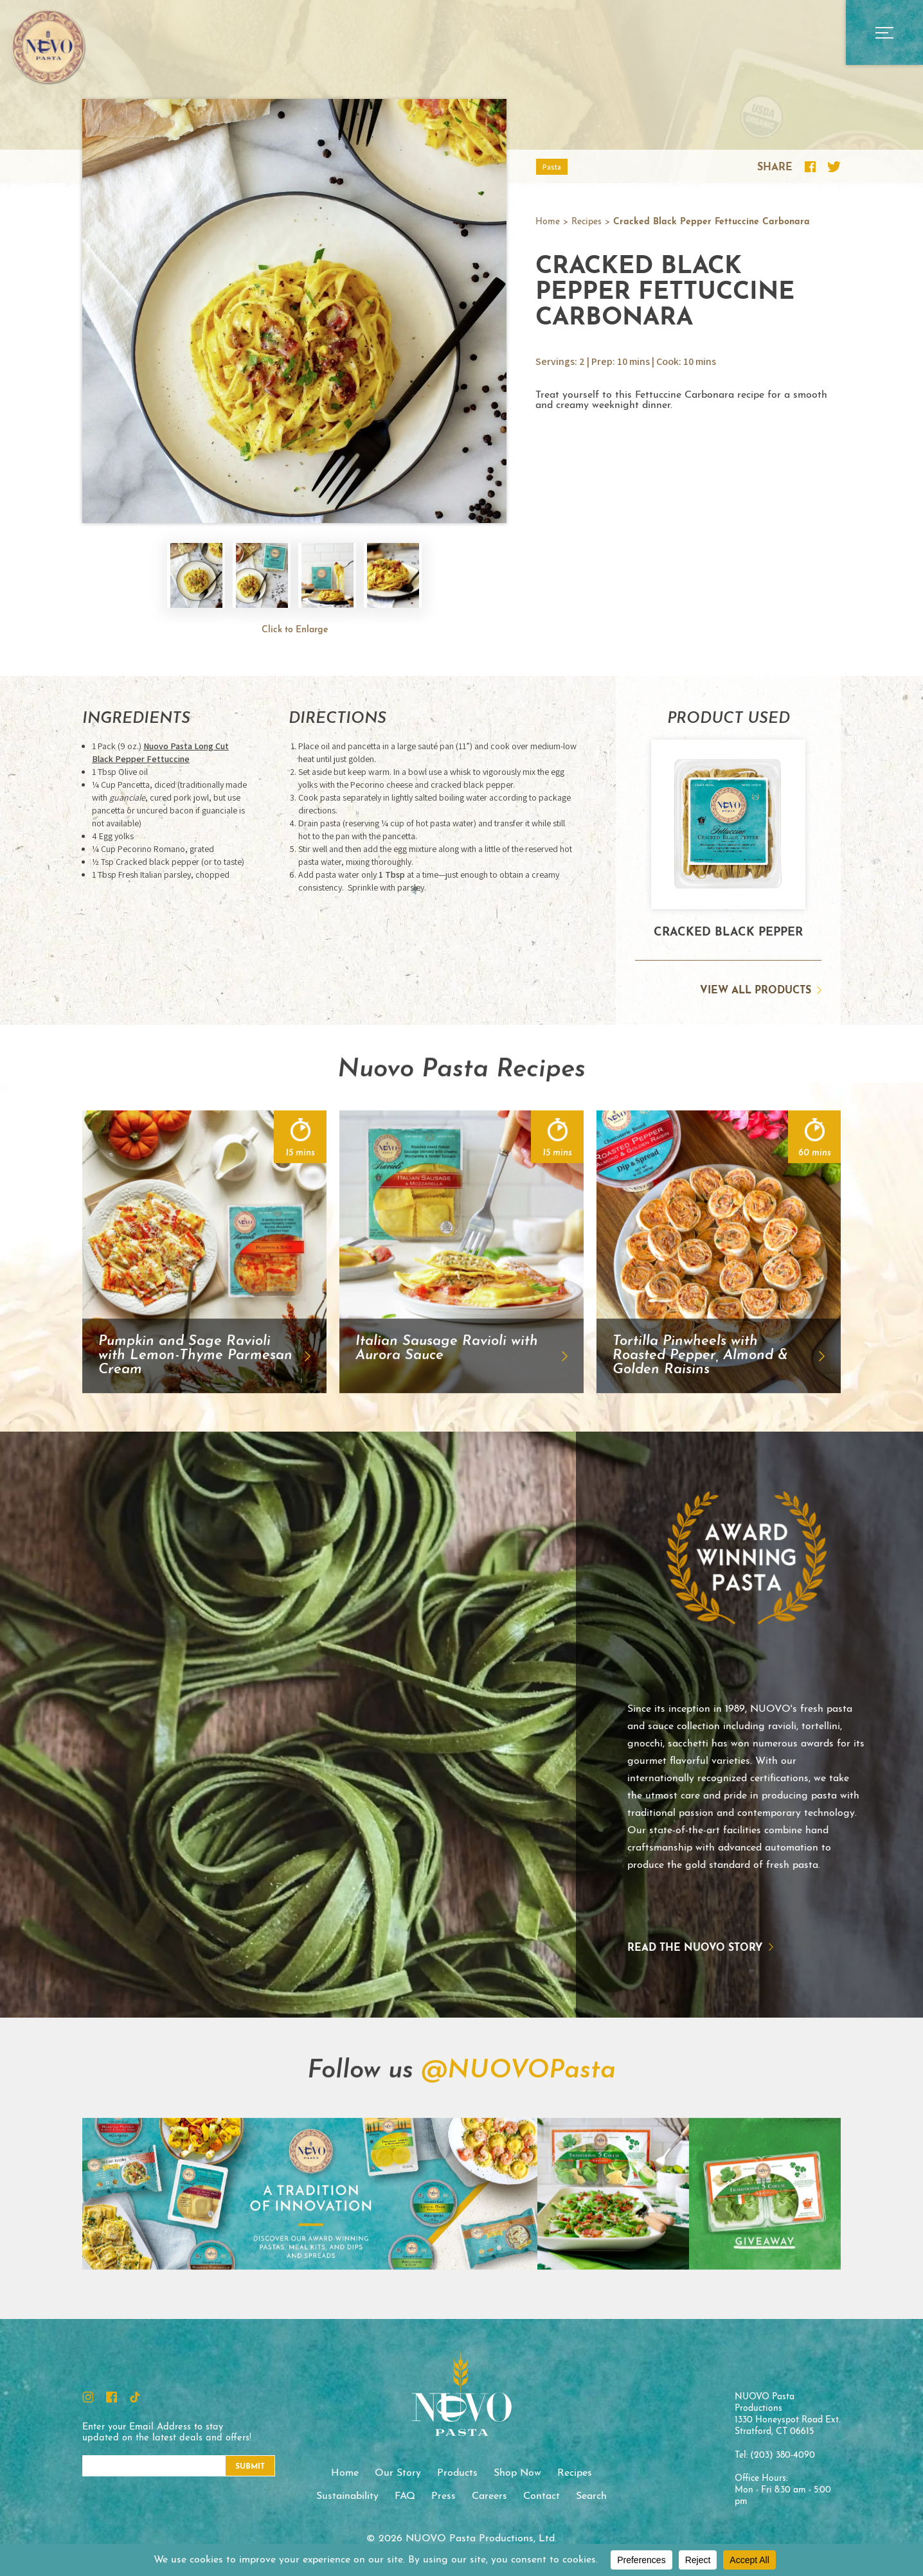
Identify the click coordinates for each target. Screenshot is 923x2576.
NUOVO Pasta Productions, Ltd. (47, 46)
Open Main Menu (884, 32)
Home (547, 222)
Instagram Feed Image (158, 2256)
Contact (541, 2496)
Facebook (111, 2397)
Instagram (87, 2397)
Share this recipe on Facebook (810, 166)
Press (443, 2496)
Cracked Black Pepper (728, 933)
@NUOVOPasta (518, 2134)
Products (457, 2473)
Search (591, 2496)
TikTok (135, 2397)
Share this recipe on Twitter (834, 166)
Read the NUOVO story (633, 1948)
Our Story (398, 2473)
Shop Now (517, 2473)
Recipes (586, 222)
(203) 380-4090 (782, 2455)
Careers (489, 2496)
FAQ (405, 2496)
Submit (250, 2467)
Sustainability (347, 2496)
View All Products (755, 991)
